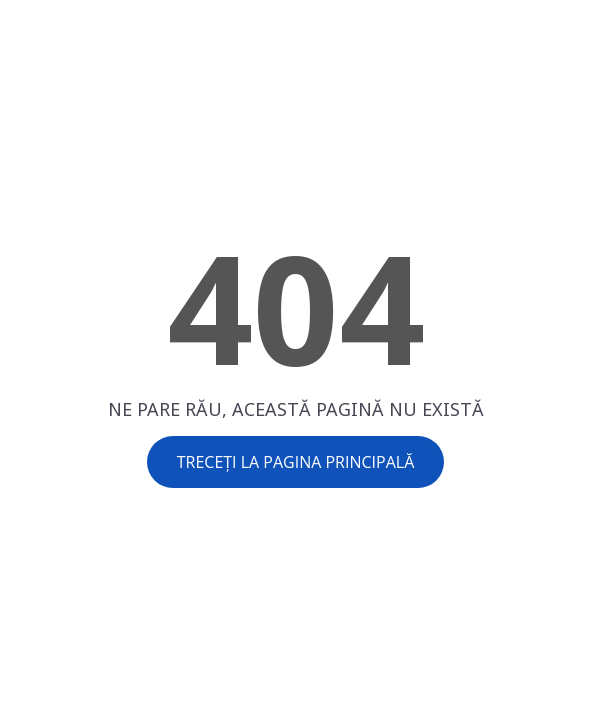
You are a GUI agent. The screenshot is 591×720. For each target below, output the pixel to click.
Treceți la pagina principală (296, 462)
